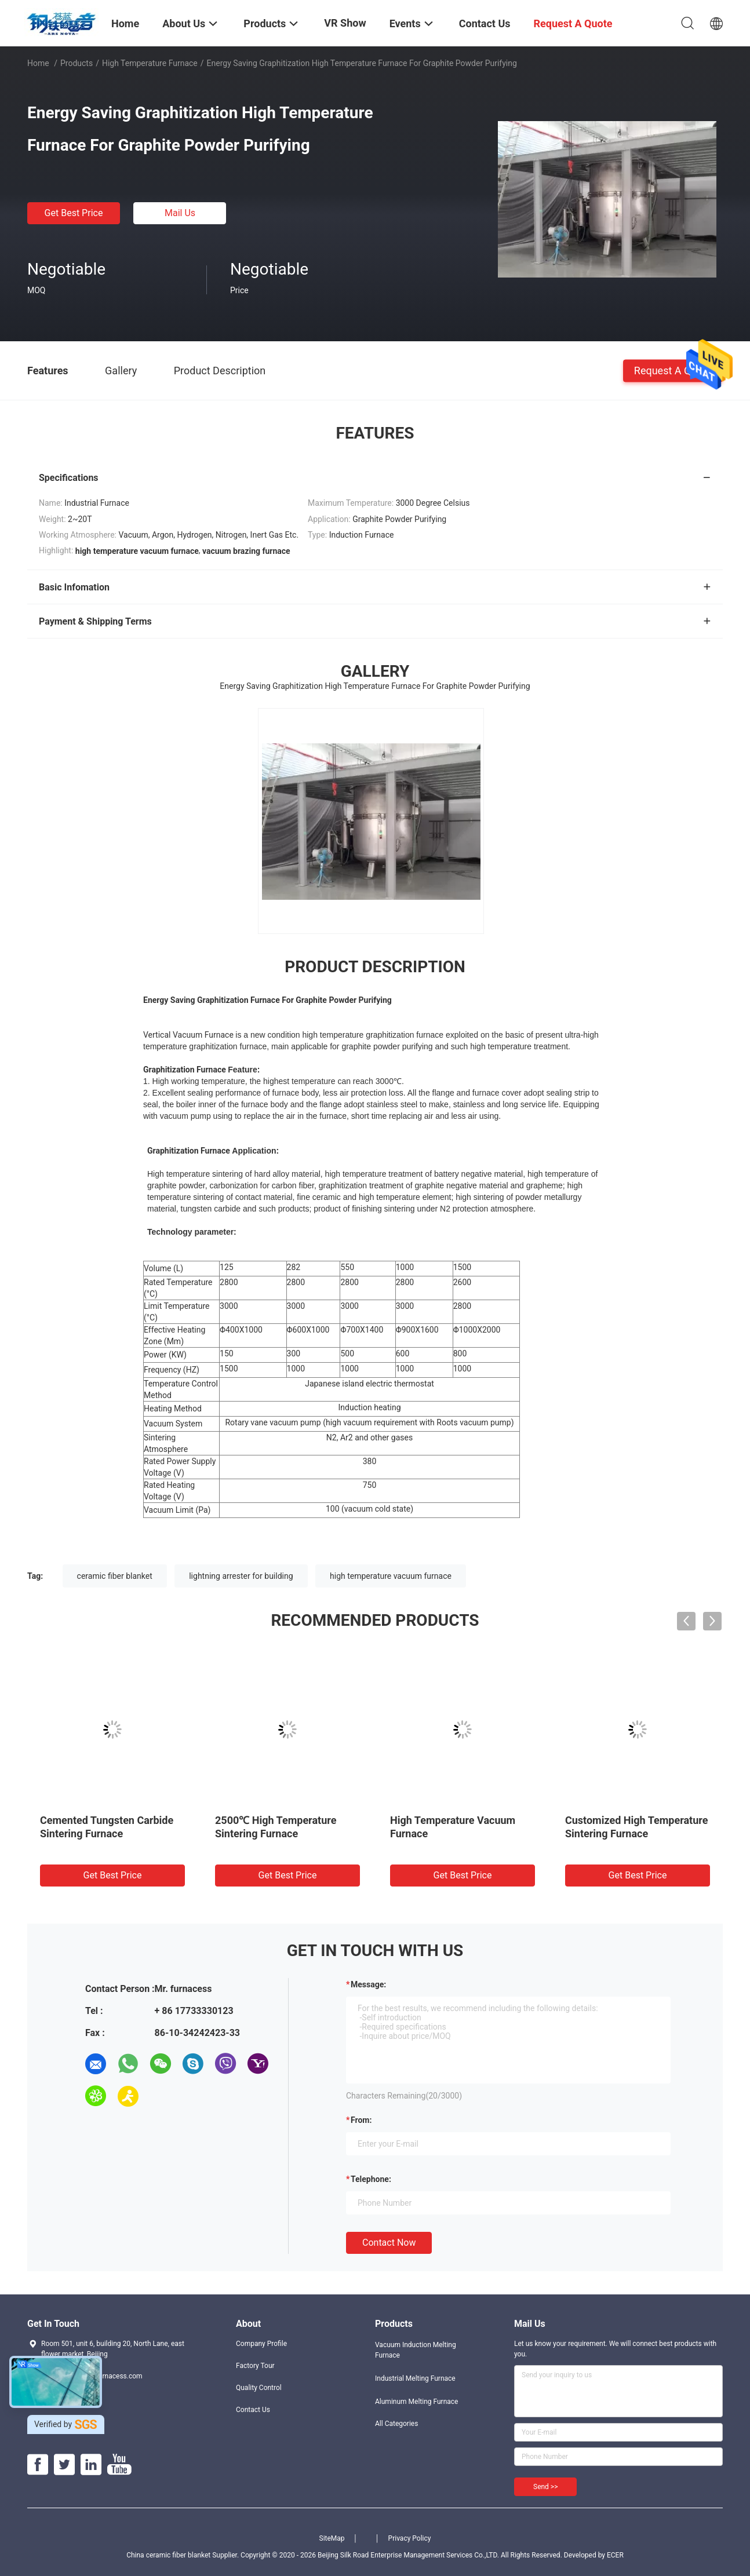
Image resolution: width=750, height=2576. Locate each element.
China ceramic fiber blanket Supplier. (183, 2555)
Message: (368, 1984)
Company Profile (261, 2344)
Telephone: (371, 2179)
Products (76, 63)
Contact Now (389, 2242)
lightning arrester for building (241, 1576)
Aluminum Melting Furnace (416, 2402)
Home (38, 63)
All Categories (396, 2424)
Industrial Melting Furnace (415, 2378)
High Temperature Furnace (150, 63)
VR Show (345, 23)
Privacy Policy (409, 2538)
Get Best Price (74, 212)
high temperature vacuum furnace (391, 1576)
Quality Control (259, 2388)
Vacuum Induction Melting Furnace (415, 2350)
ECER (615, 2555)
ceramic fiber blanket (114, 1576)
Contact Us (253, 2410)
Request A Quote (673, 370)
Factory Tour (255, 2366)
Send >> (545, 2487)
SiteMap (332, 2538)
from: (361, 2120)
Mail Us (180, 212)
